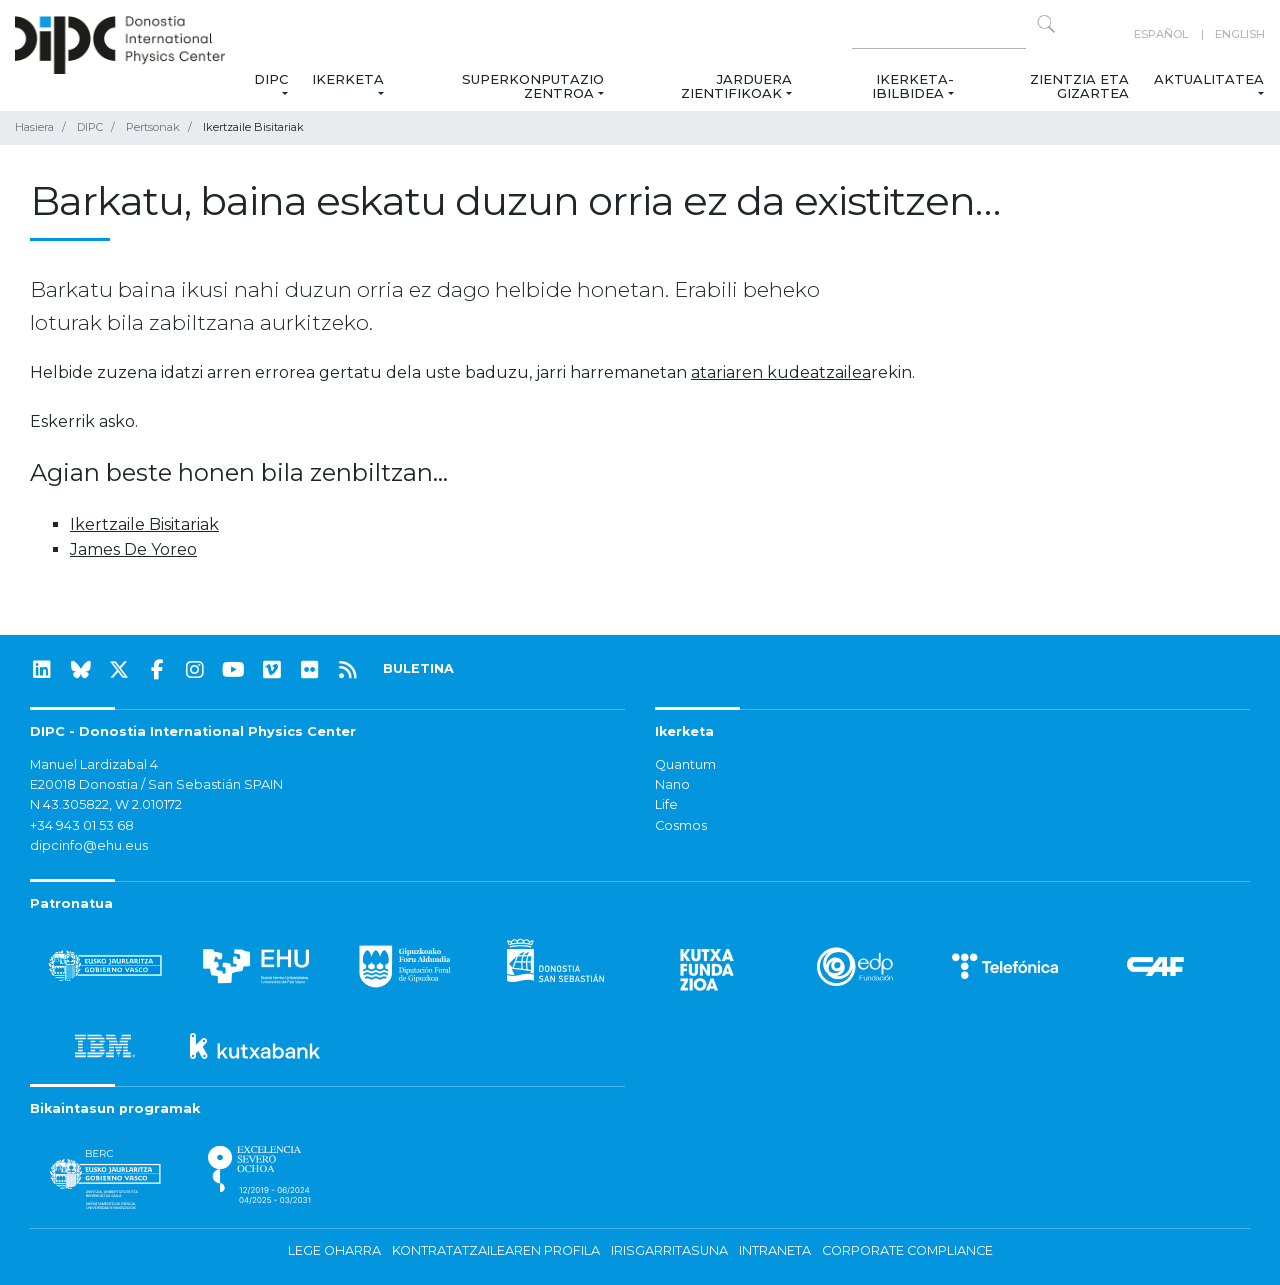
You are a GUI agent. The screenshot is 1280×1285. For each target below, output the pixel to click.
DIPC (271, 79)
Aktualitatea (1209, 79)
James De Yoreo (133, 549)
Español (1161, 34)
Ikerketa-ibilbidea (912, 86)
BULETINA (418, 668)
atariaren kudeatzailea (781, 372)
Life (666, 804)
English (1240, 34)
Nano (672, 784)
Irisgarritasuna (669, 1250)
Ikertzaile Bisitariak (144, 524)
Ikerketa (348, 79)
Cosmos (681, 825)
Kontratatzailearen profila (496, 1250)
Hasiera (34, 127)
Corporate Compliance (907, 1250)
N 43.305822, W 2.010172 (106, 804)
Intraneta (775, 1250)
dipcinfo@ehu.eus (89, 845)
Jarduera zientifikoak (736, 86)
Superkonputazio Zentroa (533, 86)
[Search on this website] (939, 34)
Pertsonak (153, 127)
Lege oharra (334, 1250)
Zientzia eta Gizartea (1080, 86)
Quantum (685, 764)
